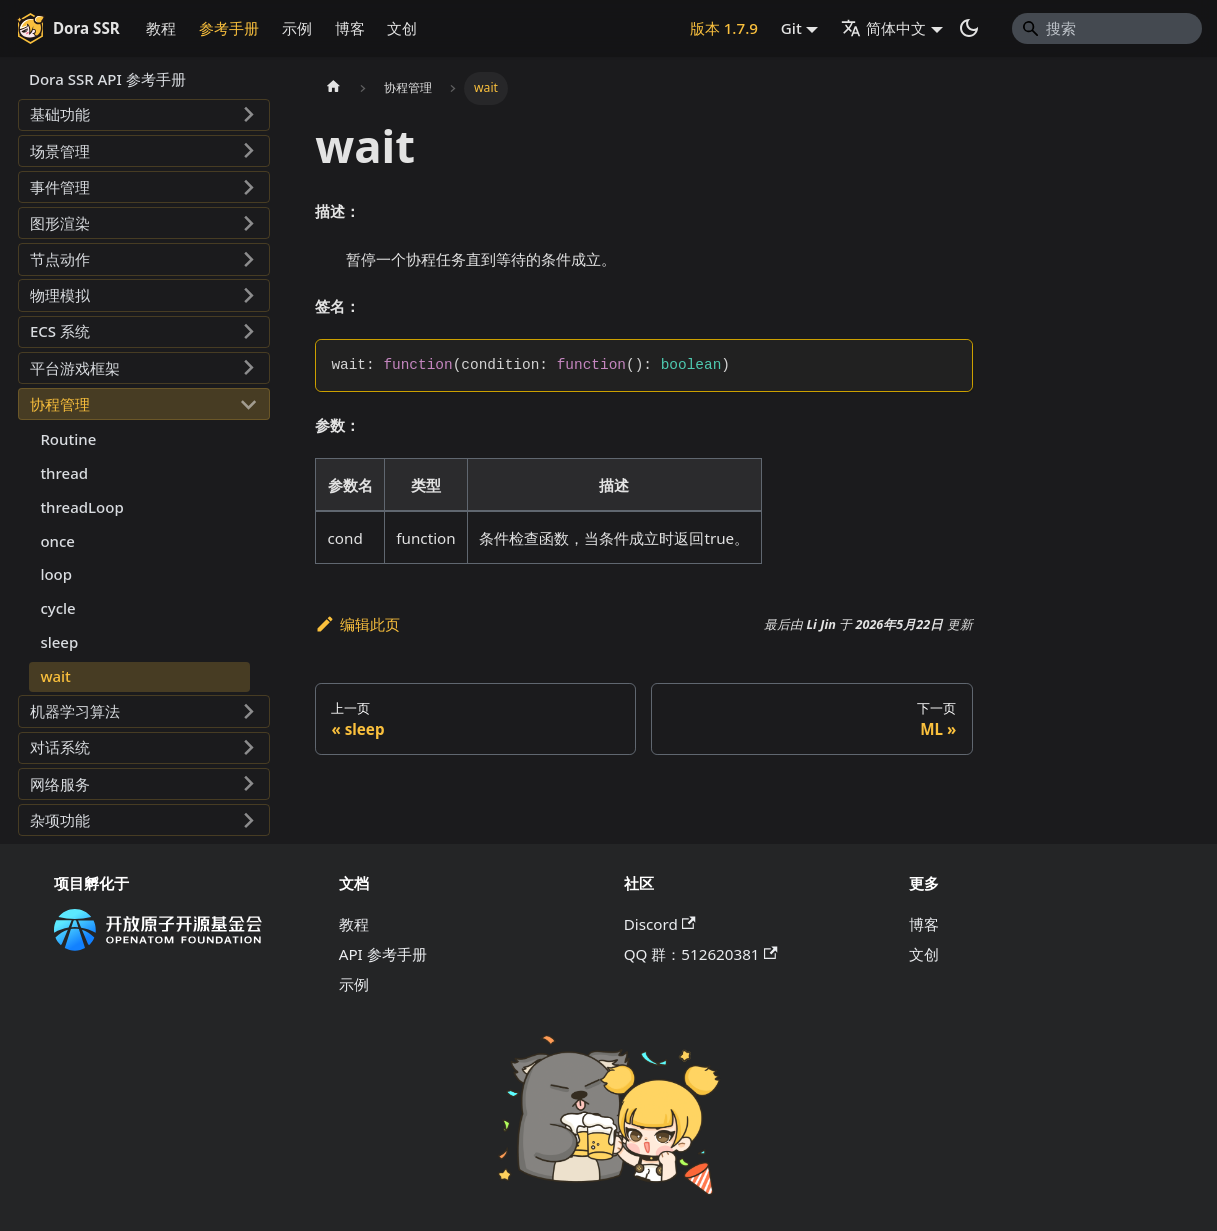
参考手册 (229, 28)
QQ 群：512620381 (701, 954)
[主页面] (333, 88)
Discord (660, 924)
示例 (297, 28)
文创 (402, 28)
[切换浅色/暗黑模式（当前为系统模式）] (969, 28)
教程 (161, 28)
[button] (144, 115)
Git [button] (791, 28)
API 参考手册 (383, 954)
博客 (350, 28)
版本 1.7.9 (724, 28)
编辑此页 (357, 624)
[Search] (1107, 28)
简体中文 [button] (883, 28)
